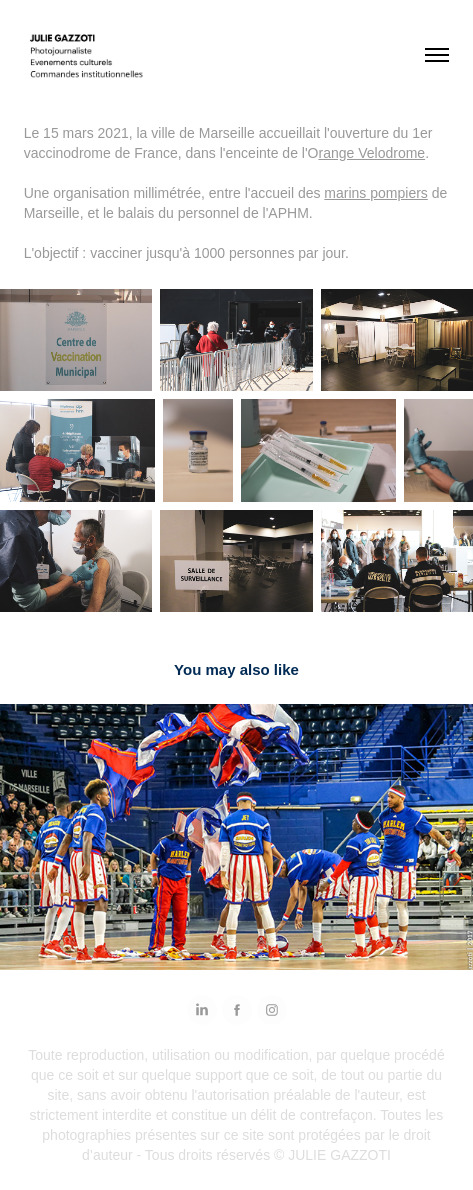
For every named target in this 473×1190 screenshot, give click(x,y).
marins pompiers (375, 193)
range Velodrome (371, 153)
